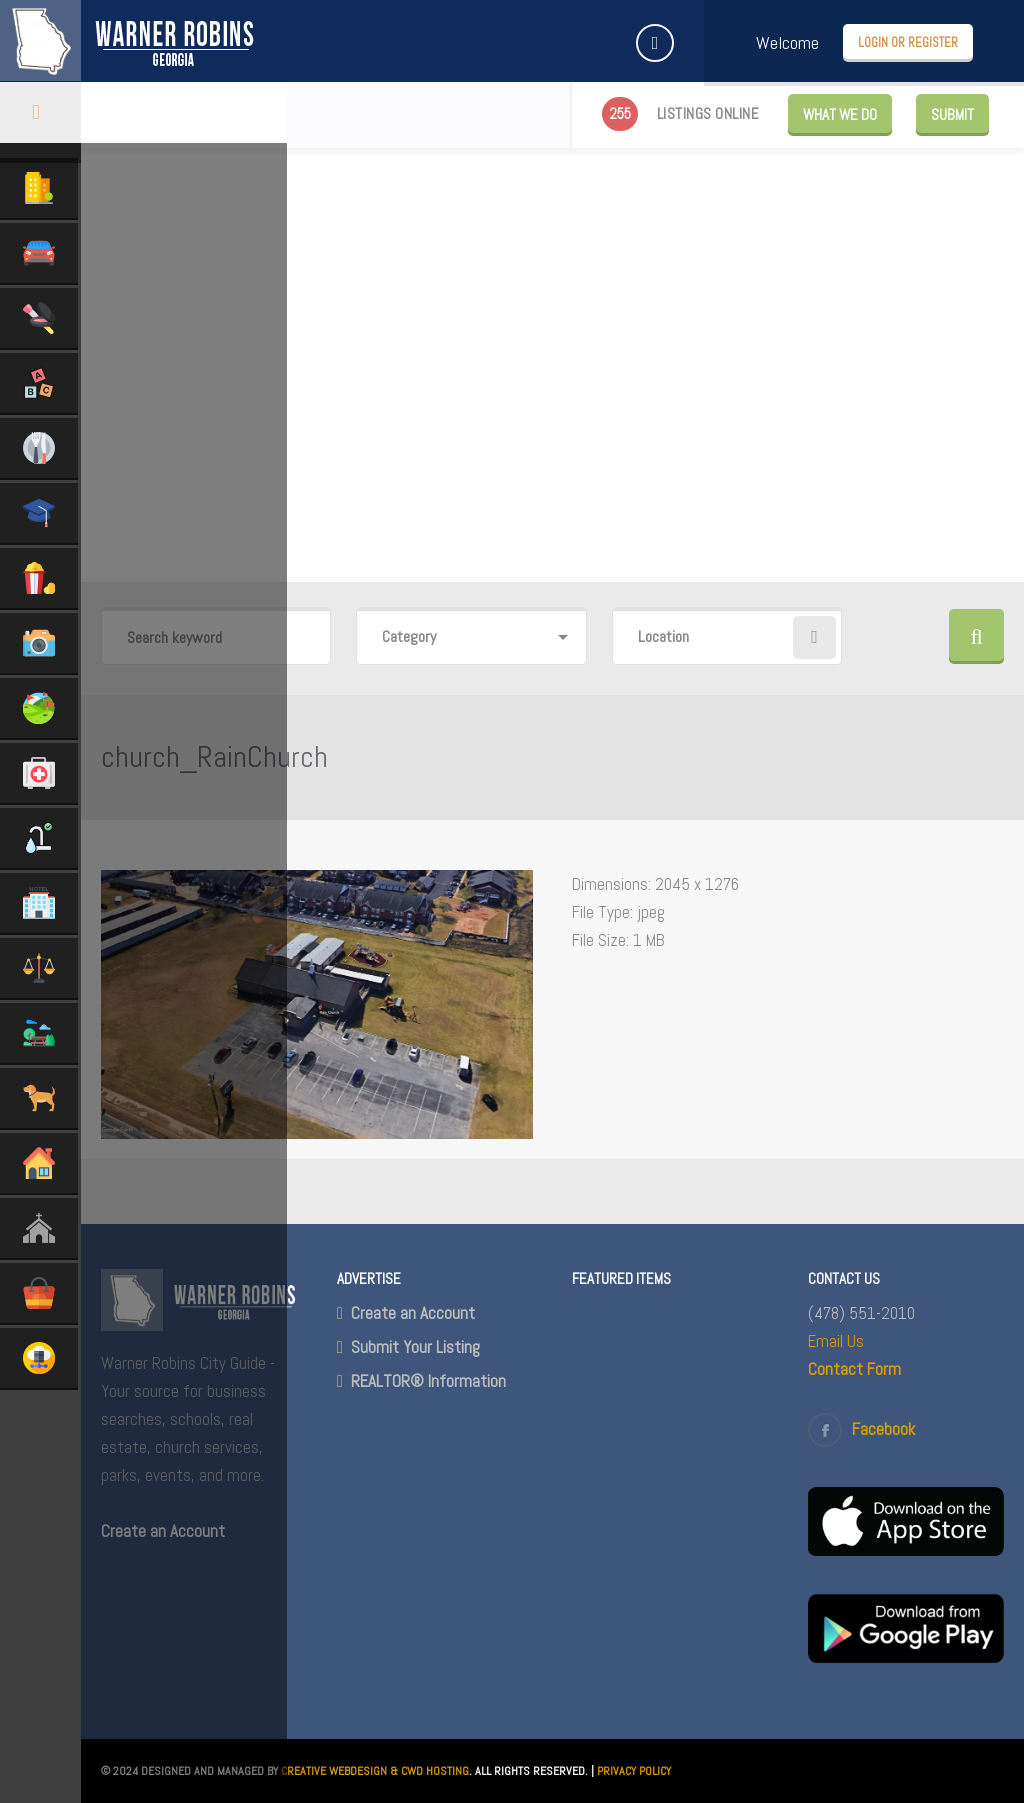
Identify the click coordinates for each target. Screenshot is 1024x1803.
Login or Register (908, 42)
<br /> (670, 1569)
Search (976, 636)
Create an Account (413, 1313)
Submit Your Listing (415, 1347)
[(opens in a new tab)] (906, 1550)
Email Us (836, 1341)
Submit (952, 114)
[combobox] (471, 637)
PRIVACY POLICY (634, 1771)
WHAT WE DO (840, 114)
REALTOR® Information (428, 1381)
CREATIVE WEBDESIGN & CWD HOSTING (375, 1771)
